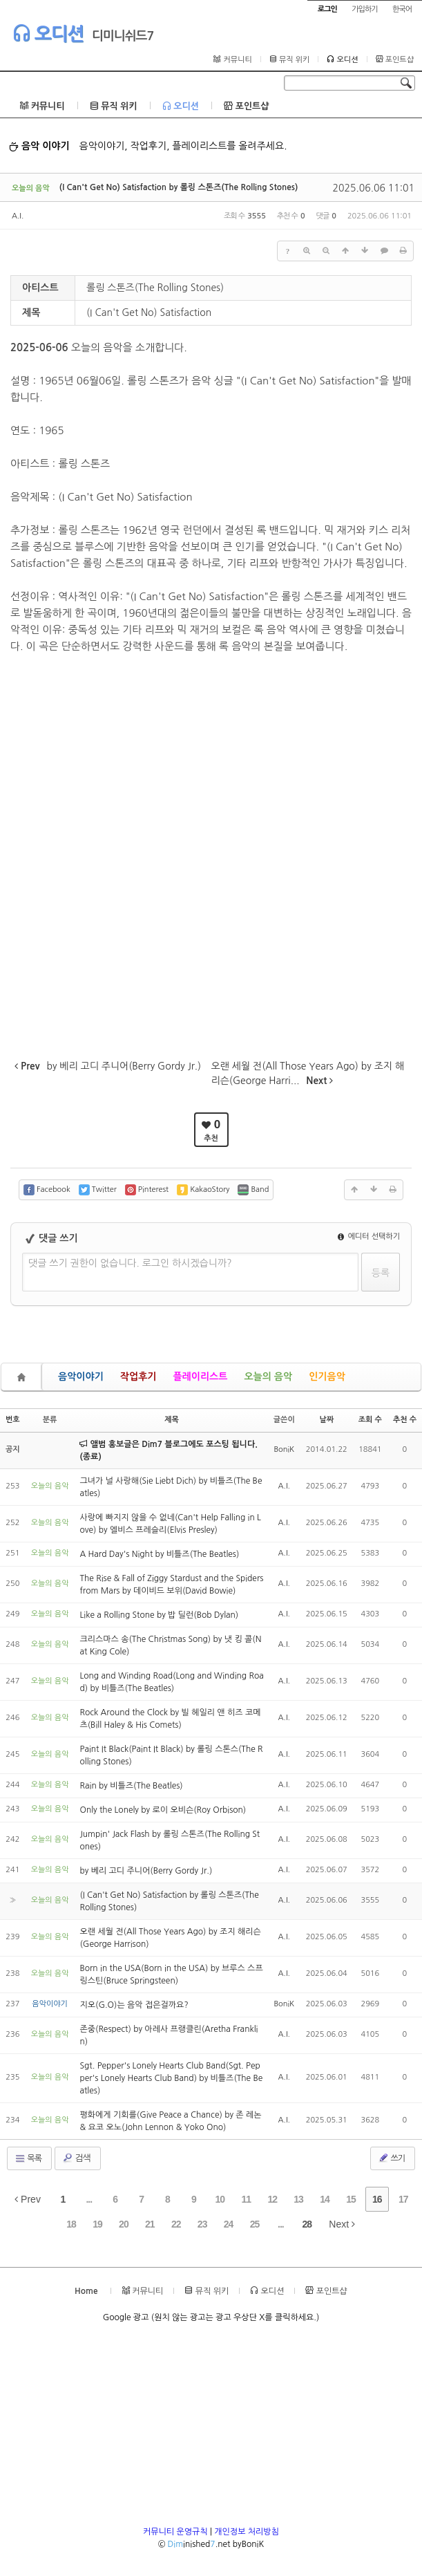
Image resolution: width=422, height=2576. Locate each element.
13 (298, 2199)
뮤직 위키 (289, 59)
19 (97, 2224)
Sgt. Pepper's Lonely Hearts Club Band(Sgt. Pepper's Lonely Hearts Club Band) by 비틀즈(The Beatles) (170, 2078)
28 (307, 2224)
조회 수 (370, 1420)
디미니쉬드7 (123, 36)
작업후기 (138, 1376)
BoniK (284, 1449)
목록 (28, 2158)
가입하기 (364, 9)
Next (342, 2224)
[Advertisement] (211, 2429)
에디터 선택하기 (369, 1236)
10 (220, 2199)
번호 (13, 1420)
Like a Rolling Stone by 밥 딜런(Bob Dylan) (158, 1615)
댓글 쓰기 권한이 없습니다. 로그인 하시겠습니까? (130, 1263)
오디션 (48, 33)
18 (71, 2224)
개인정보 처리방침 (246, 2532)
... (89, 2199)
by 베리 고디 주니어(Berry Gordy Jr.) (145, 1871)
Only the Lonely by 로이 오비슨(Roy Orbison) (162, 1810)
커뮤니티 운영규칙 (175, 2532)
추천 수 (404, 1420)
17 (403, 2199)
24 (228, 2224)
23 (202, 2224)
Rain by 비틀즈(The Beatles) (130, 1786)
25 (255, 2224)
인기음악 (327, 1376)
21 (150, 2224)
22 (176, 2224)
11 (246, 2199)
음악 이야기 (39, 146)
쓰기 (391, 2157)
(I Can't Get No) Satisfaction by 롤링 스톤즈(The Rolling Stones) (178, 187)
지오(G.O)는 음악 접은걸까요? (133, 2005)
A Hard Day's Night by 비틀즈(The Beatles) (159, 1554)
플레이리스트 (200, 1376)
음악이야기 (81, 1376)
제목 (171, 1420)
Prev (28, 2199)
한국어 (402, 9)
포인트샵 (395, 59)
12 (272, 2199)
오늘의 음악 (268, 1376)
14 (324, 2199)
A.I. (17, 216)
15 (351, 2199)
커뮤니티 (232, 59)
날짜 (326, 1420)
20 (123, 2224)
